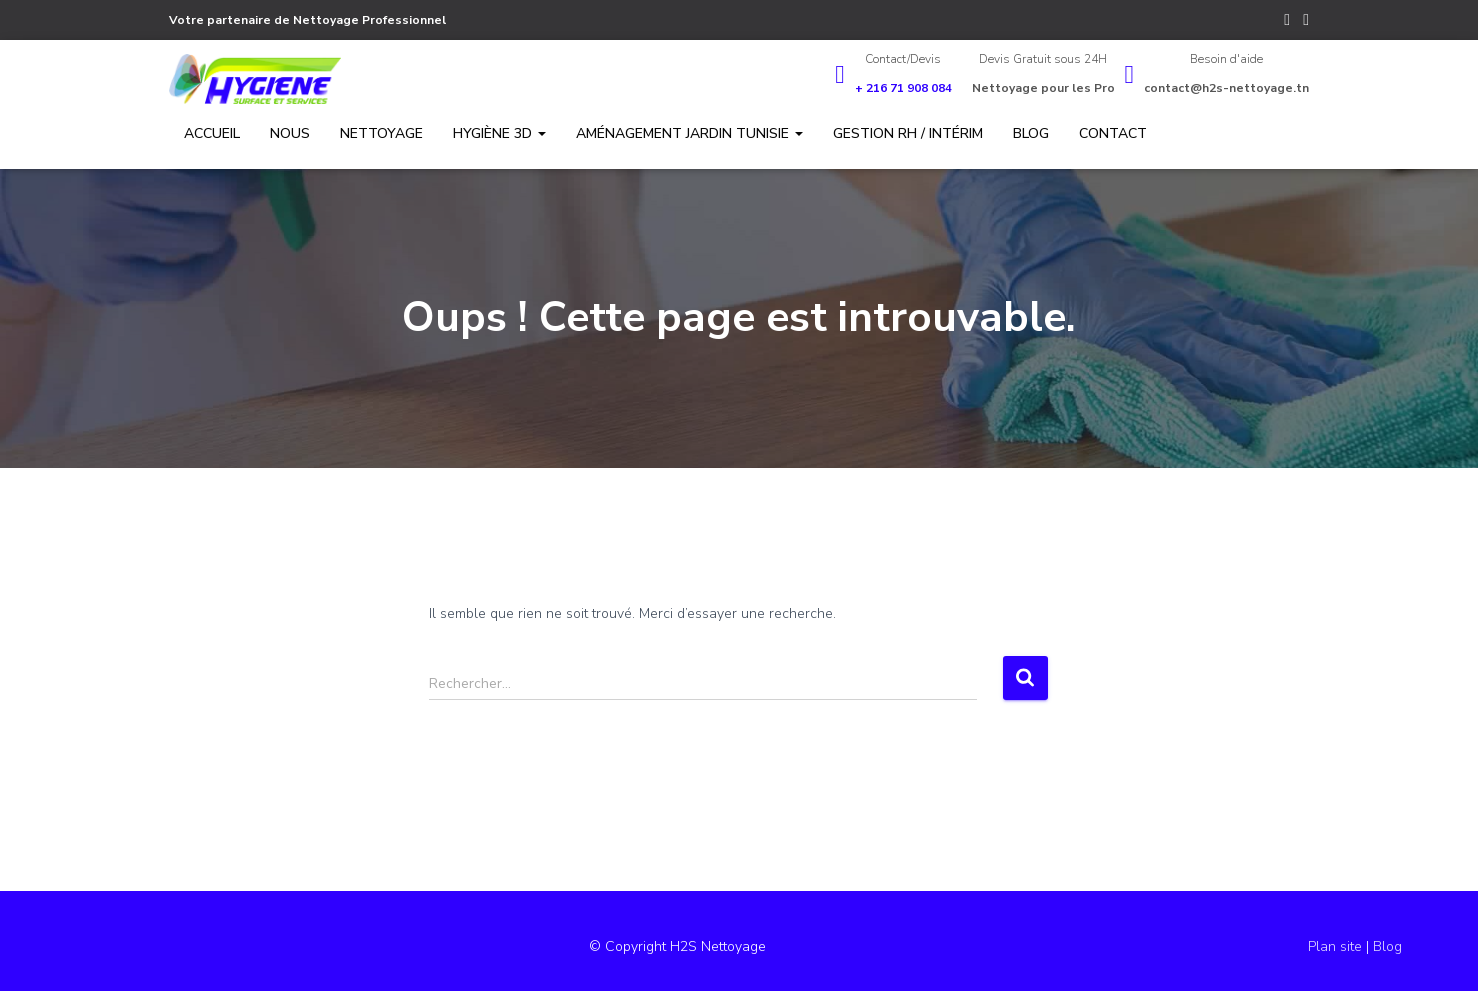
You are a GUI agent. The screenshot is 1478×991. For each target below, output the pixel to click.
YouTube (1306, 22)
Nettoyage (381, 133)
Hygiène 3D (499, 133)
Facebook (1287, 22)
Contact (1113, 133)
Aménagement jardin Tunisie (689, 133)
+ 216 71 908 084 (903, 88)
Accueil (212, 133)
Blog (1031, 133)
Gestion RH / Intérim (908, 133)
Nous (290, 133)
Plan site (1337, 946)
